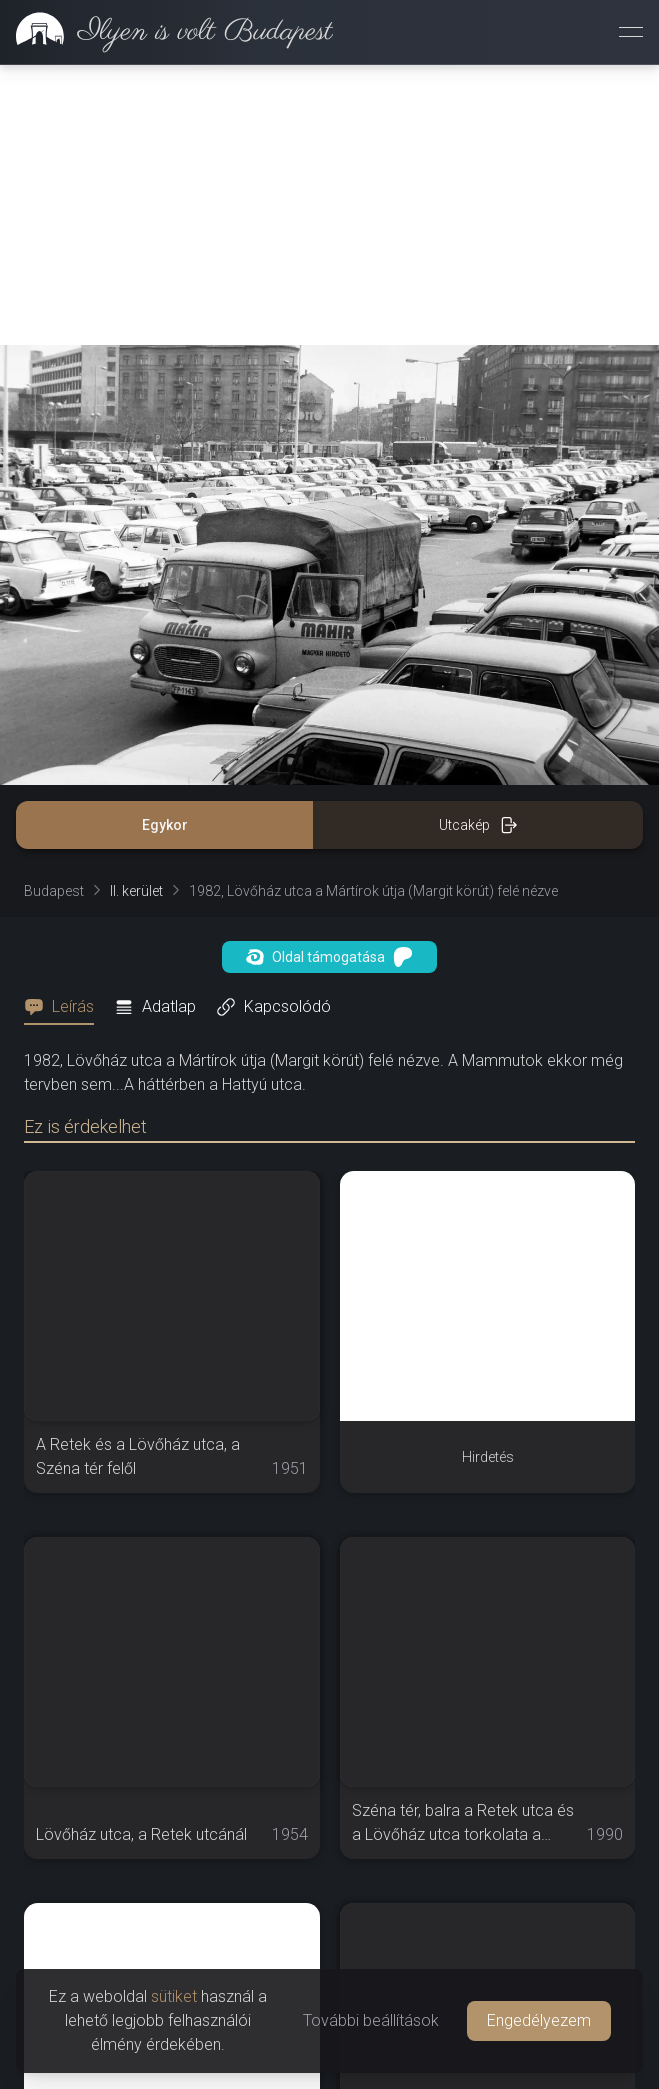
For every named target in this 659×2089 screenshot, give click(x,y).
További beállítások (371, 2020)
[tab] (65, 1007)
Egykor (165, 825)
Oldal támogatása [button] (329, 957)
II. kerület (136, 891)
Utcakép (478, 825)
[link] (166, 32)
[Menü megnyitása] (631, 32)
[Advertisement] (329, 205)
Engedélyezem (539, 2020)
